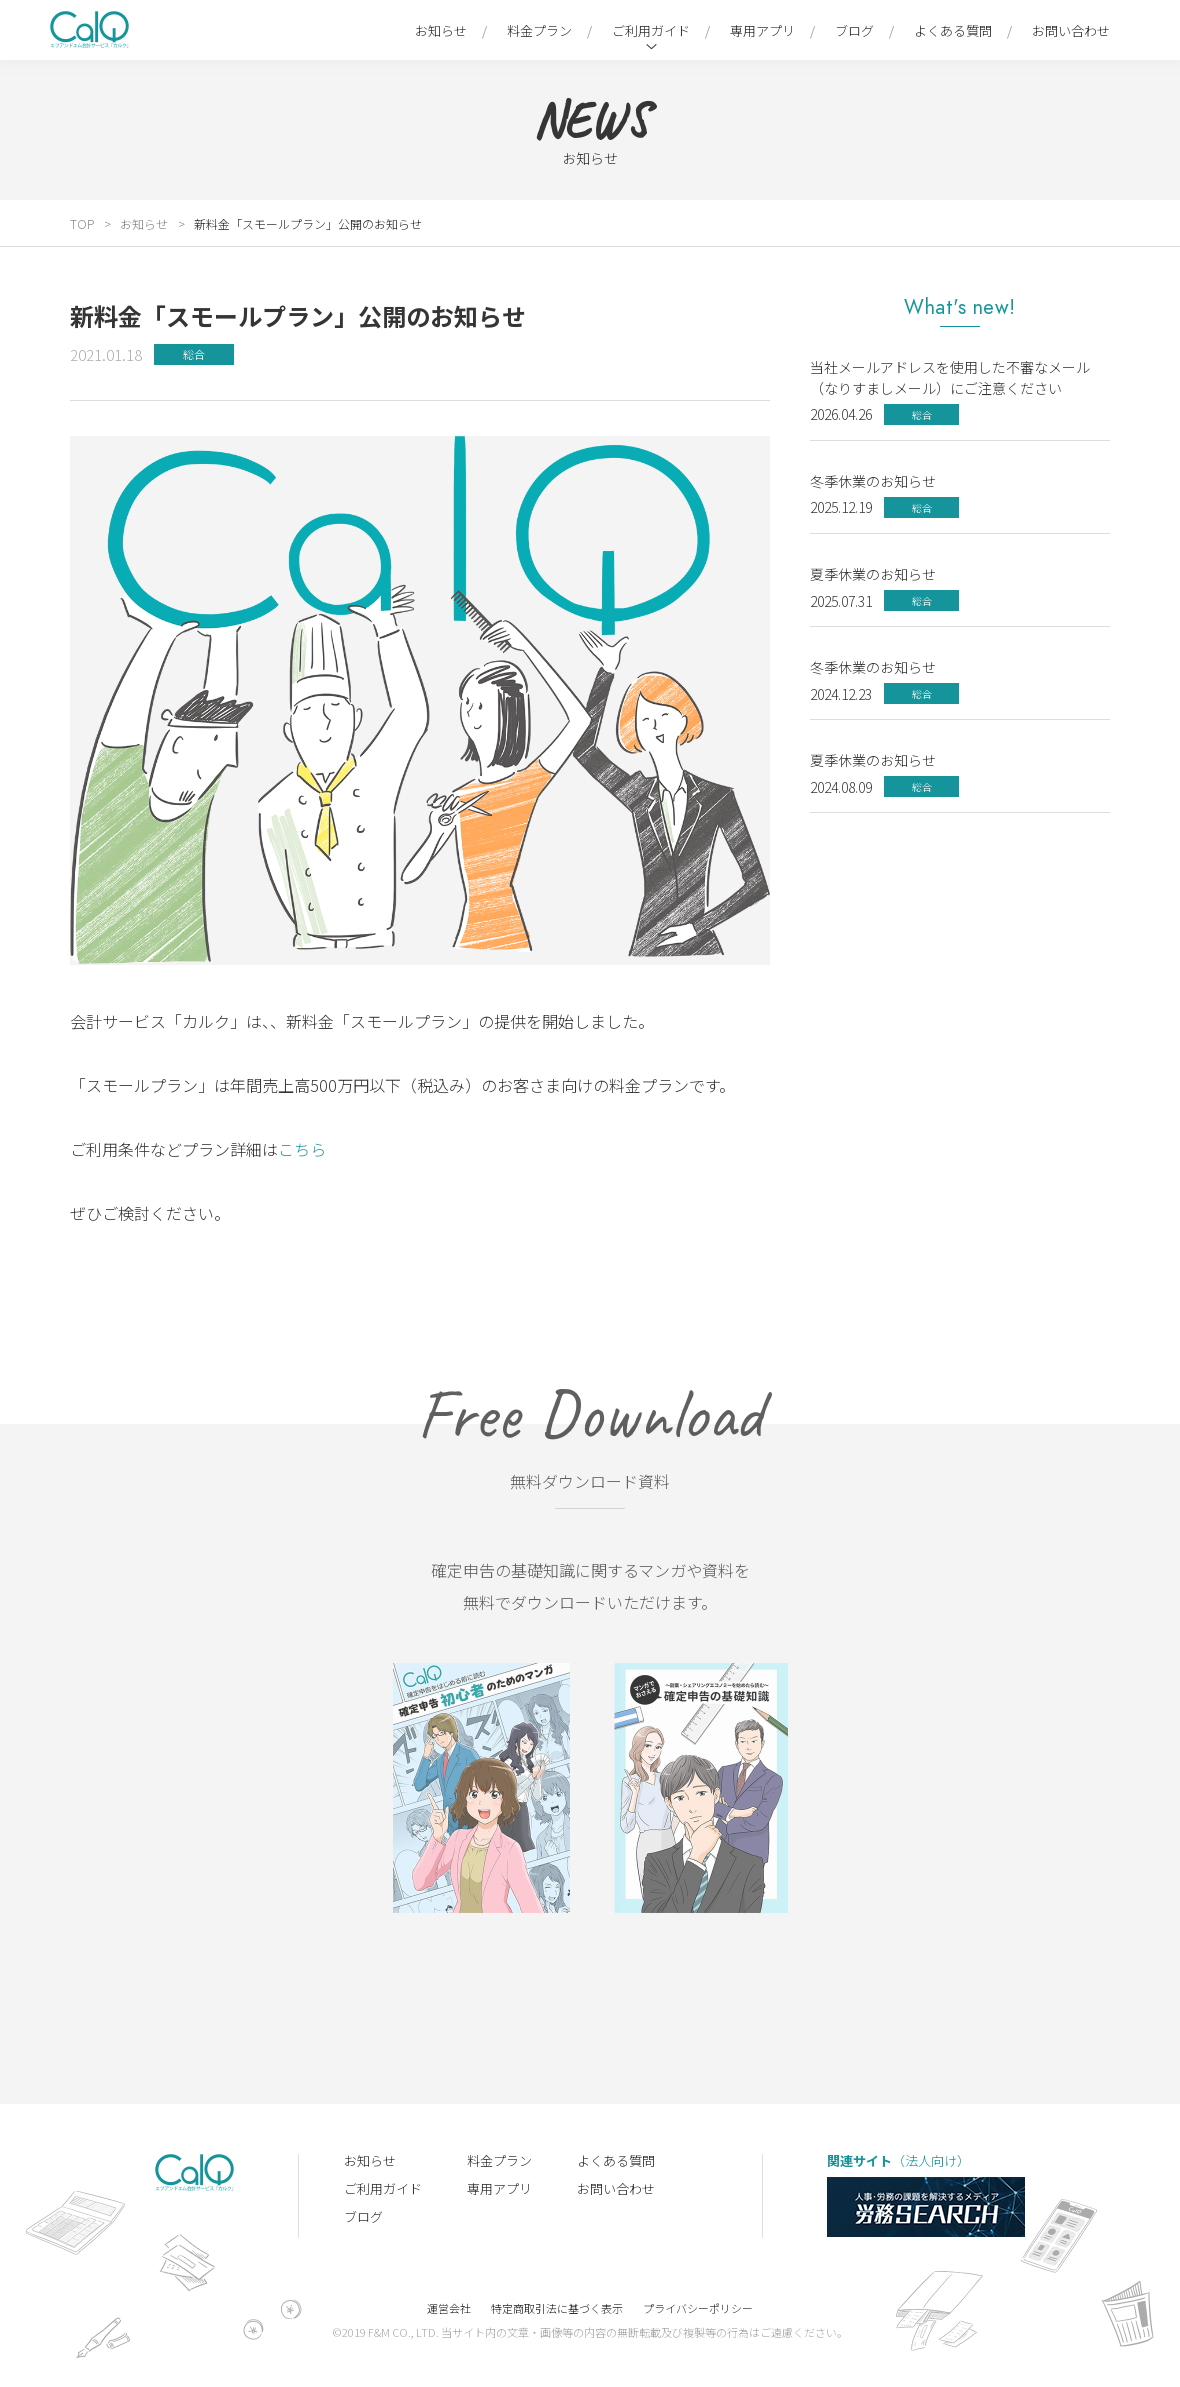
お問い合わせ (1071, 30)
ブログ (854, 30)
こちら (302, 1149)
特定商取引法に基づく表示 (557, 2308)
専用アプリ (762, 30)
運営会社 (449, 2308)
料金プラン (539, 30)
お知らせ (441, 30)
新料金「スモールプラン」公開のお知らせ (308, 223)
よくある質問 (953, 30)
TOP (82, 223)
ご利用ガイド (651, 30)
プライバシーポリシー (698, 2308)
